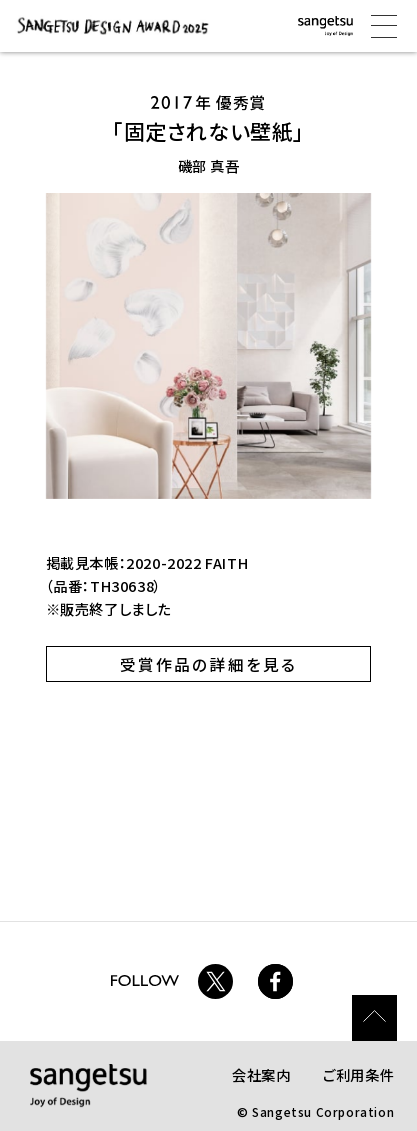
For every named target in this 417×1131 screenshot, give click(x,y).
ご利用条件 (358, 1074)
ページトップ (375, 1018)
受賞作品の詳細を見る (209, 664)
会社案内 (261, 1074)
